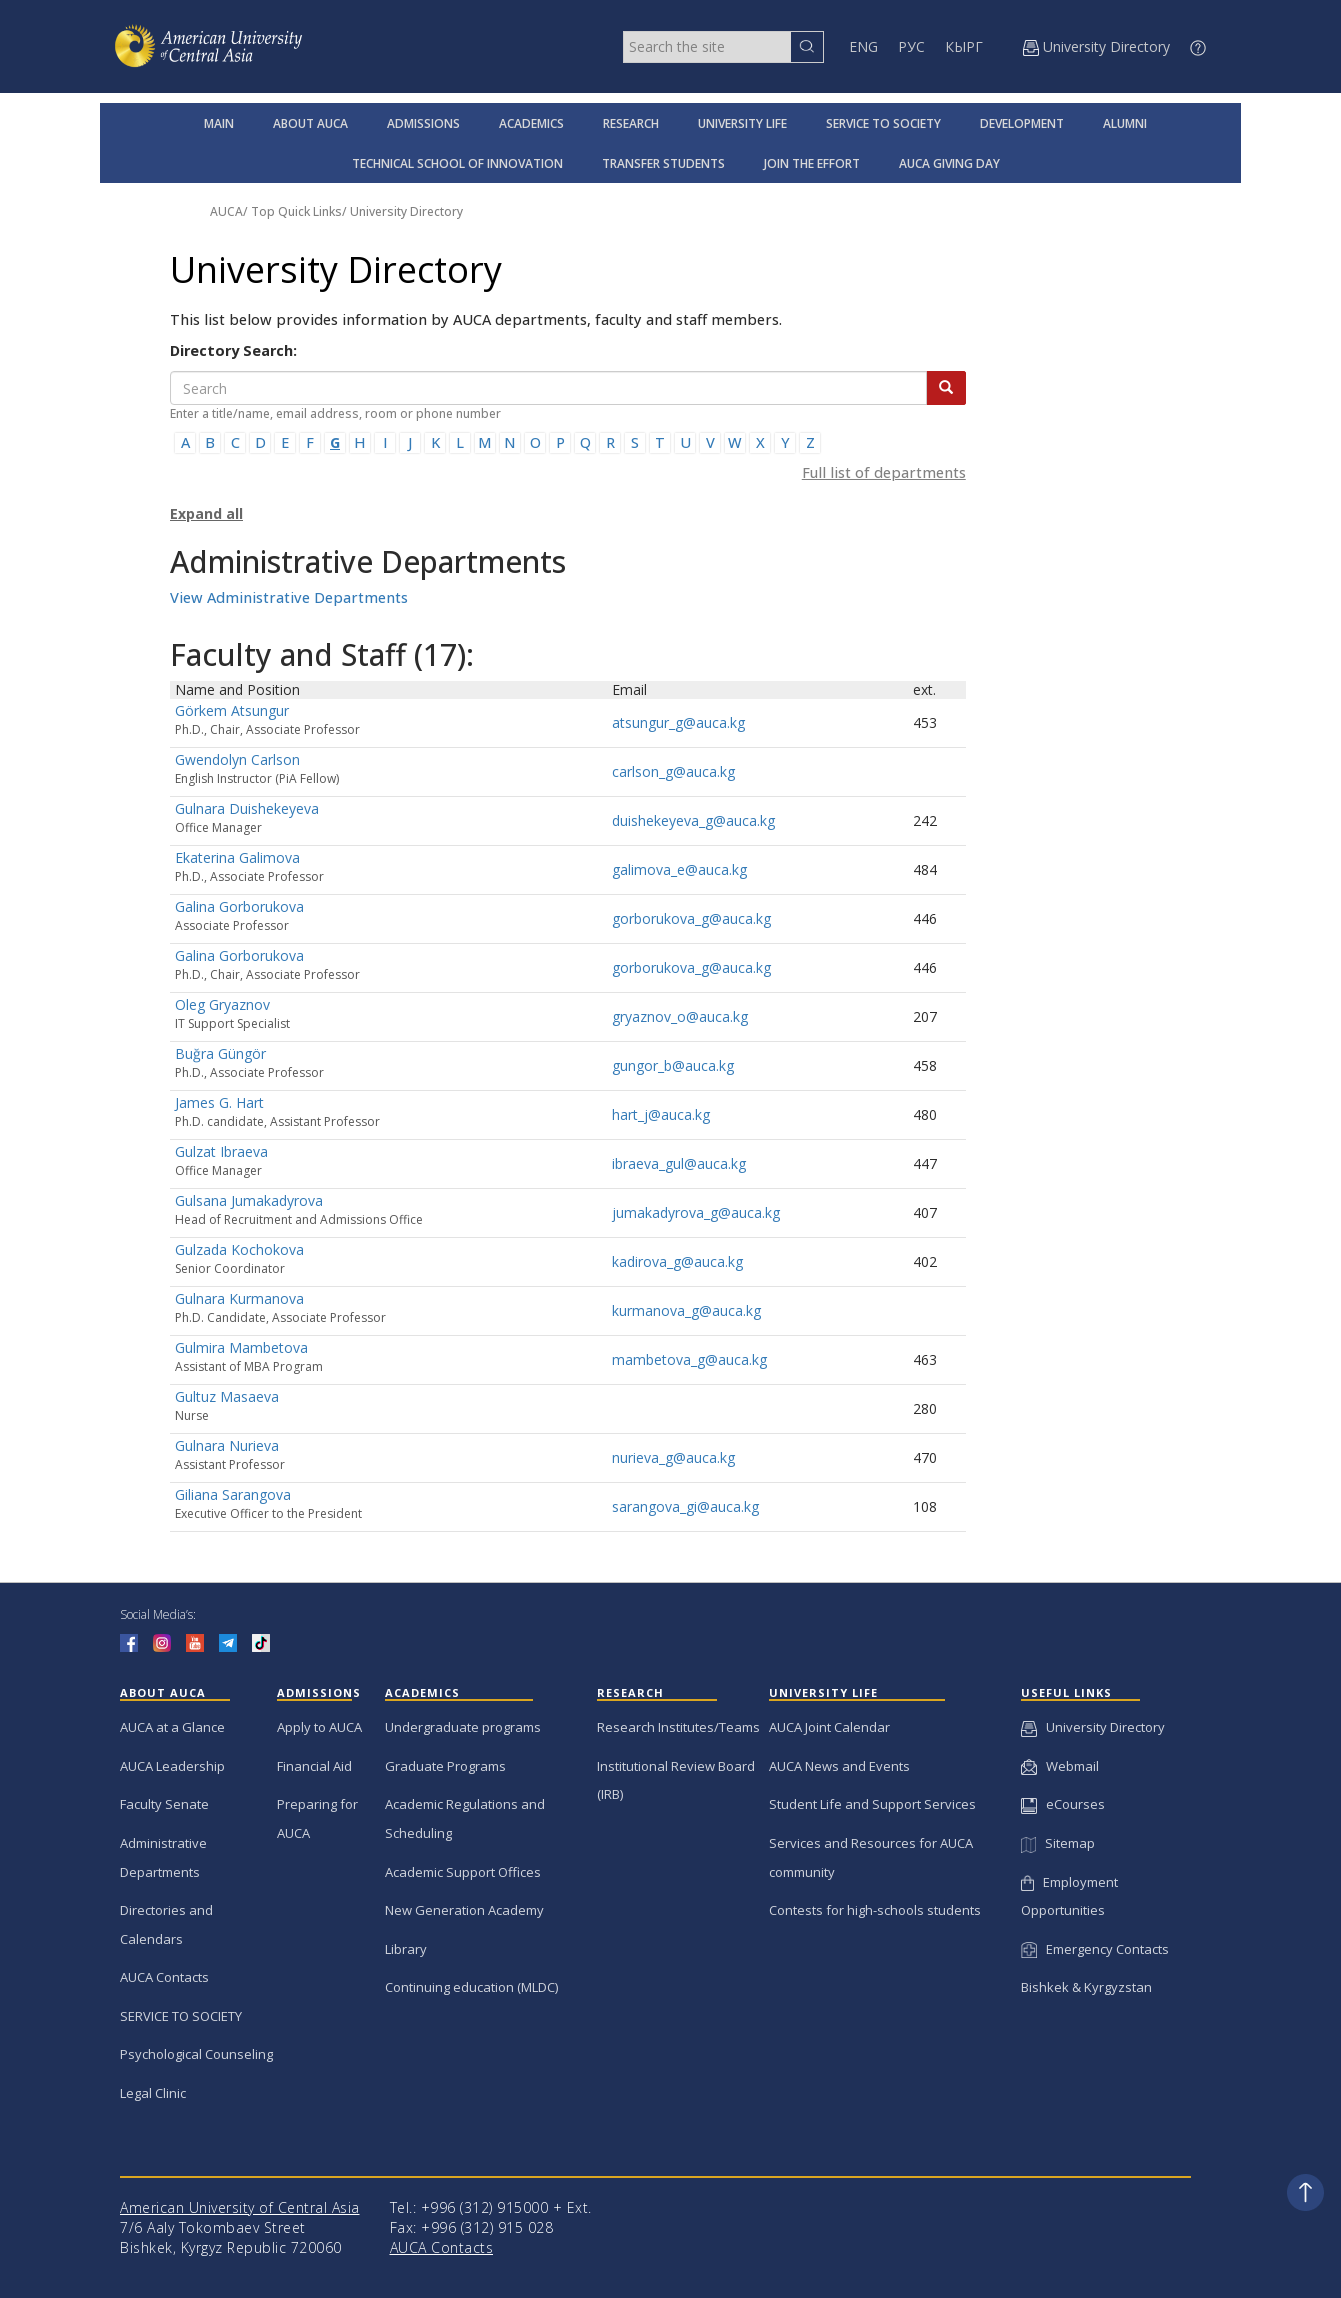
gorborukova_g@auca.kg (691, 918)
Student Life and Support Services (872, 1804)
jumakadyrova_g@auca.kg (696, 1212)
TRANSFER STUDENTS (663, 163)
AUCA (226, 211)
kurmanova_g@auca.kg (686, 1310)
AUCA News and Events (839, 1766)
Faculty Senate (164, 1804)
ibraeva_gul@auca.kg (679, 1163)
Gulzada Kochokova (239, 1249)
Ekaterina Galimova (237, 857)
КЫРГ (964, 46)
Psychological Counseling (196, 2054)
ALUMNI (1125, 123)
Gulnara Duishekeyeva (247, 808)
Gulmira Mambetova (241, 1347)
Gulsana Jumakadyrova (249, 1200)
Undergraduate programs (463, 1727)
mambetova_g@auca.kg (689, 1359)
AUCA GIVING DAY (949, 163)
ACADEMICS (531, 123)
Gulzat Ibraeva (221, 1151)
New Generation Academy (464, 1910)
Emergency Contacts (1095, 1949)
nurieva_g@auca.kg (673, 1457)
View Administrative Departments (289, 597)
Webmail (1060, 1766)
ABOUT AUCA (310, 123)
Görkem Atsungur (232, 710)
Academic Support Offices (463, 1872)
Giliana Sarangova (233, 1494)
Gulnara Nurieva (227, 1445)
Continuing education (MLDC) (471, 1987)
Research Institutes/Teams (678, 1727)
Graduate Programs (445, 1766)
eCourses (1063, 1804)
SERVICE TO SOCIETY (883, 123)
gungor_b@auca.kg (673, 1065)
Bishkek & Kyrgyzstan (1086, 1987)
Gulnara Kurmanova (239, 1298)
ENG (863, 46)
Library (406, 1949)
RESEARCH (631, 123)
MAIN (219, 123)
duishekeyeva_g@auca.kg (693, 820)
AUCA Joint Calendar (829, 1727)
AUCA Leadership (172, 1766)
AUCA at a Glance (172, 1727)
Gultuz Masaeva (227, 1396)
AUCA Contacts (164, 1977)
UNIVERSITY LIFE (742, 123)
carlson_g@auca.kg (673, 771)
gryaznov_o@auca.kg (680, 1016)
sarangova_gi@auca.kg (685, 1506)
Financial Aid (314, 1766)
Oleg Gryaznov (222, 1004)
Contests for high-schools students (875, 1910)
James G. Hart (219, 1102)
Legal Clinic (153, 2093)
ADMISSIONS (423, 123)
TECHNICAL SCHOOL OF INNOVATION (457, 163)
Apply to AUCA (319, 1727)
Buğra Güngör (220, 1053)
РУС (911, 46)
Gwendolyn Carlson (237, 759)
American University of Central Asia (240, 2207)
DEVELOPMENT (1022, 123)
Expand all (206, 513)
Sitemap (1058, 1843)
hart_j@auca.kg (661, 1114)
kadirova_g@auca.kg (677, 1261)
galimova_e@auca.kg (679, 869)
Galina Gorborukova (239, 906)
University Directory (406, 211)
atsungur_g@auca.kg (678, 722)
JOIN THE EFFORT (812, 163)
